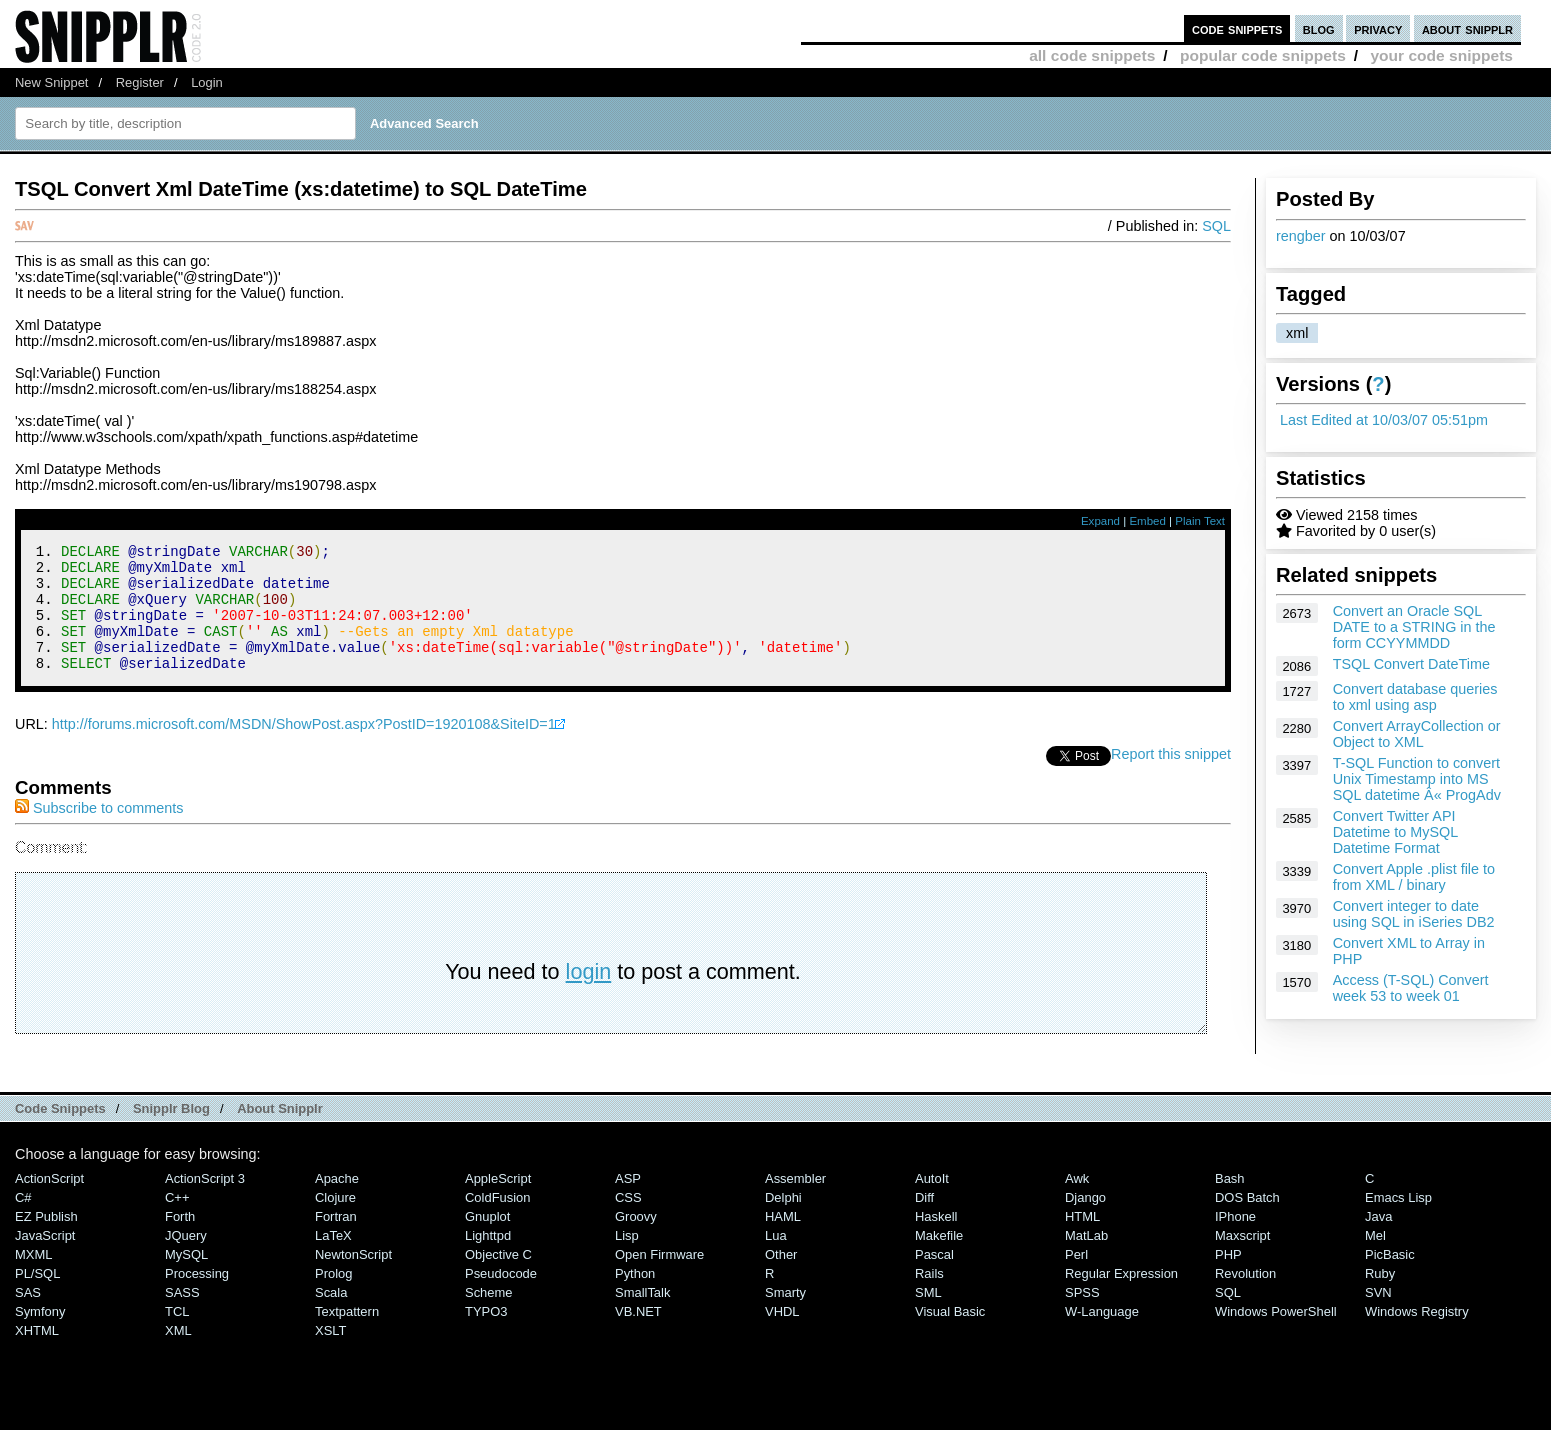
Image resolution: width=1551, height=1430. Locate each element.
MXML (33, 1278)
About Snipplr (280, 1132)
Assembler (795, 1202)
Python (635, 1297)
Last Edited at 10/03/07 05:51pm (1384, 420)
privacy (1378, 28)
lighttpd (488, 1259)
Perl (1076, 1278)
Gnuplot (487, 1240)
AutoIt (932, 1202)
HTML (1082, 1240)
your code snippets (1441, 55)
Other (781, 1278)
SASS (182, 1316)
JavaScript (45, 1259)
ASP (628, 1202)
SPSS (1082, 1316)
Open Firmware (659, 1278)
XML (178, 1354)
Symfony (40, 1335)
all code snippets (1092, 55)
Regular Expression (1121, 1297)
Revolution (1245, 1297)
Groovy (636, 1240)
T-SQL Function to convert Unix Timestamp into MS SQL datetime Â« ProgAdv (1417, 779)
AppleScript (498, 1202)
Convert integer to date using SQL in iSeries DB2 (1414, 914)
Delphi (783, 1221)
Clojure (335, 1221)
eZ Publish (46, 1240)
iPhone (1235, 1240)
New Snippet (51, 82)
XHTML (37, 1354)
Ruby (1380, 1297)
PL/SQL (37, 1297)
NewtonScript (353, 1278)
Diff (924, 1221)
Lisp (627, 1259)
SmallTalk (642, 1316)
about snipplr (1467, 28)
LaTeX (333, 1259)
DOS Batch (1247, 1221)
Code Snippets (60, 1132)
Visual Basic (950, 1335)
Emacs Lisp (1398, 1221)
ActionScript (49, 1202)
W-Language (1102, 1335)
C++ (177, 1221)
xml (1297, 333)
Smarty (785, 1316)
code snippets (1237, 28)
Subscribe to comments (99, 832)
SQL (1216, 226)
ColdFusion (498, 1221)
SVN (1378, 1316)
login (589, 995)
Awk (1077, 1202)
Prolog (333, 1297)
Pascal (934, 1278)
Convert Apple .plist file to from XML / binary (1414, 877)
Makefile (939, 1259)
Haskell (936, 1240)
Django (1085, 1221)
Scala (331, 1316)
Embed (1147, 521)
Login (207, 82)
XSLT (330, 1354)
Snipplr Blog (171, 1132)
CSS (628, 1221)
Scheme (489, 1316)
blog (1319, 28)
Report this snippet (1171, 778)
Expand (1100, 521)
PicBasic (1390, 1278)
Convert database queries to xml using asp (1415, 697)
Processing (197, 1297)
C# (23, 1221)
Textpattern (347, 1335)
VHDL (782, 1335)
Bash (1230, 1202)
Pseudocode (501, 1297)
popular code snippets (1263, 55)
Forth (180, 1240)
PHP (1228, 1278)
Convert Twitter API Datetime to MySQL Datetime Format (1395, 832)
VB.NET (638, 1335)
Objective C (498, 1278)
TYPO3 (486, 1335)
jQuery (186, 1259)
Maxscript (1242, 1259)
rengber (1301, 236)
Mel (1375, 1259)
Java (1378, 1240)
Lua (776, 1259)
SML (928, 1316)
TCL (177, 1335)
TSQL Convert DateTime (1411, 664)
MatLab (1086, 1259)
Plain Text (1200, 521)
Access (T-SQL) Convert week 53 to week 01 (1411, 988)
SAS (28, 1316)
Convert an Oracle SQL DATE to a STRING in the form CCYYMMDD (1414, 627)
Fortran (336, 1240)
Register (140, 82)
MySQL (186, 1278)
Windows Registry (1417, 1335)
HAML (783, 1240)
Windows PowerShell (1276, 1335)
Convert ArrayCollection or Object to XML (1417, 734)
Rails (929, 1297)
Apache (337, 1202)
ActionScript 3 (205, 1202)
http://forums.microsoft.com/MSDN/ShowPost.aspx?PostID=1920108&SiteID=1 (304, 748)
